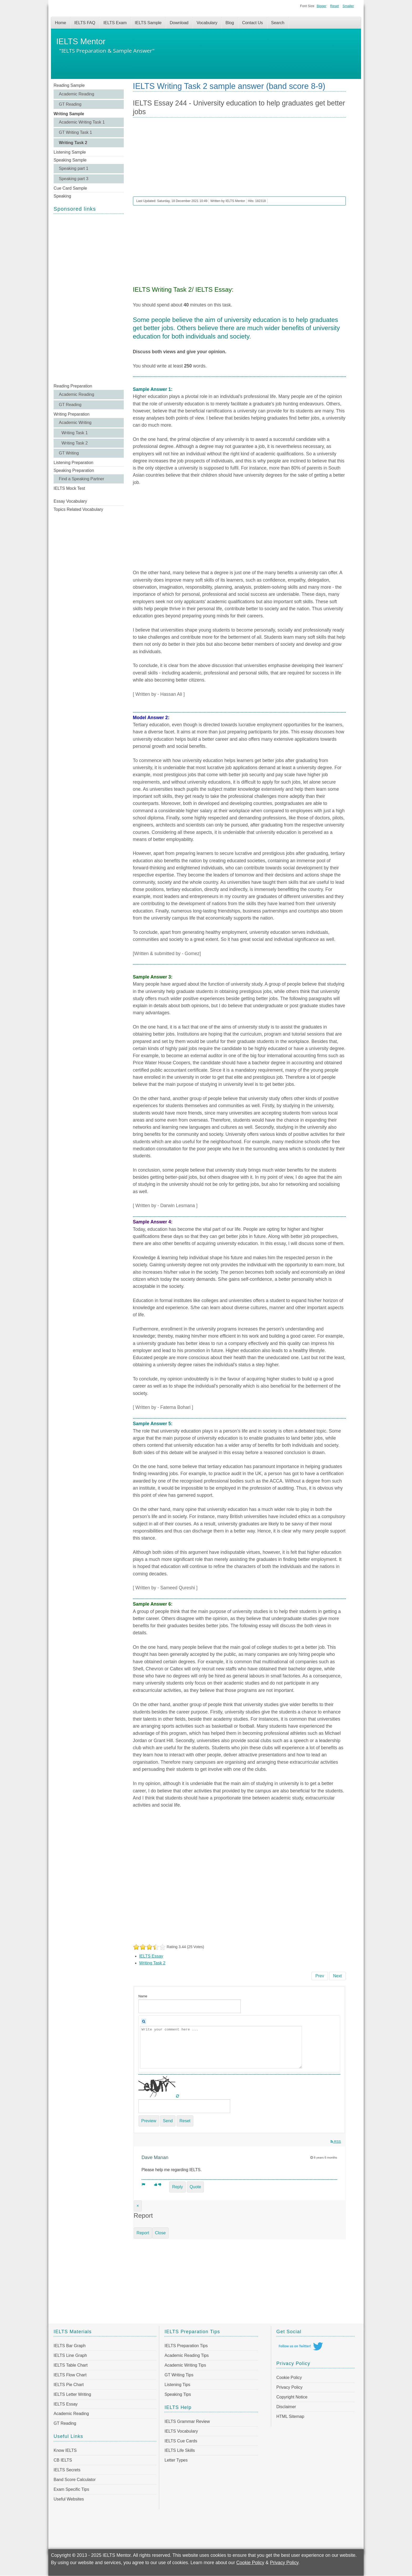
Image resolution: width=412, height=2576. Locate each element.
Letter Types (176, 2460)
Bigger (321, 6)
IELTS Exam (115, 23)
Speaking (62, 196)
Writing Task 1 (74, 433)
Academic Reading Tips (186, 2355)
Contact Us (252, 23)
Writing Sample (69, 114)
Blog (229, 23)
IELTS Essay (151, 1956)
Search (278, 23)
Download (179, 23)
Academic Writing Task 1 (82, 122)
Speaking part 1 (73, 168)
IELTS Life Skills (179, 2450)
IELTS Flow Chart (70, 2375)
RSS (336, 2142)
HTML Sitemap (290, 2416)
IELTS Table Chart (70, 2365)
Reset (334, 6)
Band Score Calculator (75, 2479)
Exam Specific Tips (71, 2489)
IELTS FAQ (84, 23)
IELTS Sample (148, 23)
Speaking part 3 (73, 179)
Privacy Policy (289, 2387)
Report (143, 2233)
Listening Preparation (73, 462)
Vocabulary (207, 23)
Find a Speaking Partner (81, 479)
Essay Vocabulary (70, 501)
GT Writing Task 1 (75, 132)
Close (160, 2233)
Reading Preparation (73, 386)
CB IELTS (63, 2460)
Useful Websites (69, 2499)
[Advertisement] (89, 298)
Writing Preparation (72, 414)
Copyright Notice (291, 2397)
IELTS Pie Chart (69, 2384)
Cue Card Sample (70, 188)
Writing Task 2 (73, 142)
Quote (195, 2187)
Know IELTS (65, 2450)
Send (168, 2121)
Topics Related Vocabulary (78, 509)
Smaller (348, 6)
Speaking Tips (177, 2394)
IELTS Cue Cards (180, 2441)
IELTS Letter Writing (72, 2394)
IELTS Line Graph (70, 2355)
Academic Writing (75, 422)
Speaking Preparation (74, 470)
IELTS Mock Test (69, 488)
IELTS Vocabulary (181, 2431)
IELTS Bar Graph (70, 2345)
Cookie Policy (289, 2377)
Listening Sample (70, 152)
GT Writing (69, 453)
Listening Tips (177, 2384)
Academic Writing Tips (185, 2365)
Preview (148, 2121)
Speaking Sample (70, 160)
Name (142, 1996)
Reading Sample (69, 85)
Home (60, 23)
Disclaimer (286, 2406)
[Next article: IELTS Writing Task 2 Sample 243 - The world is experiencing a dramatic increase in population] (337, 1976)
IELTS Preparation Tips (186, 2345)
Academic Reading (76, 94)
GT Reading (70, 104)
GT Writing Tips (178, 2375)
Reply (177, 2187)
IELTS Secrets (67, 2470)
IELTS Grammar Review (187, 2421)
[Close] (138, 2205)
